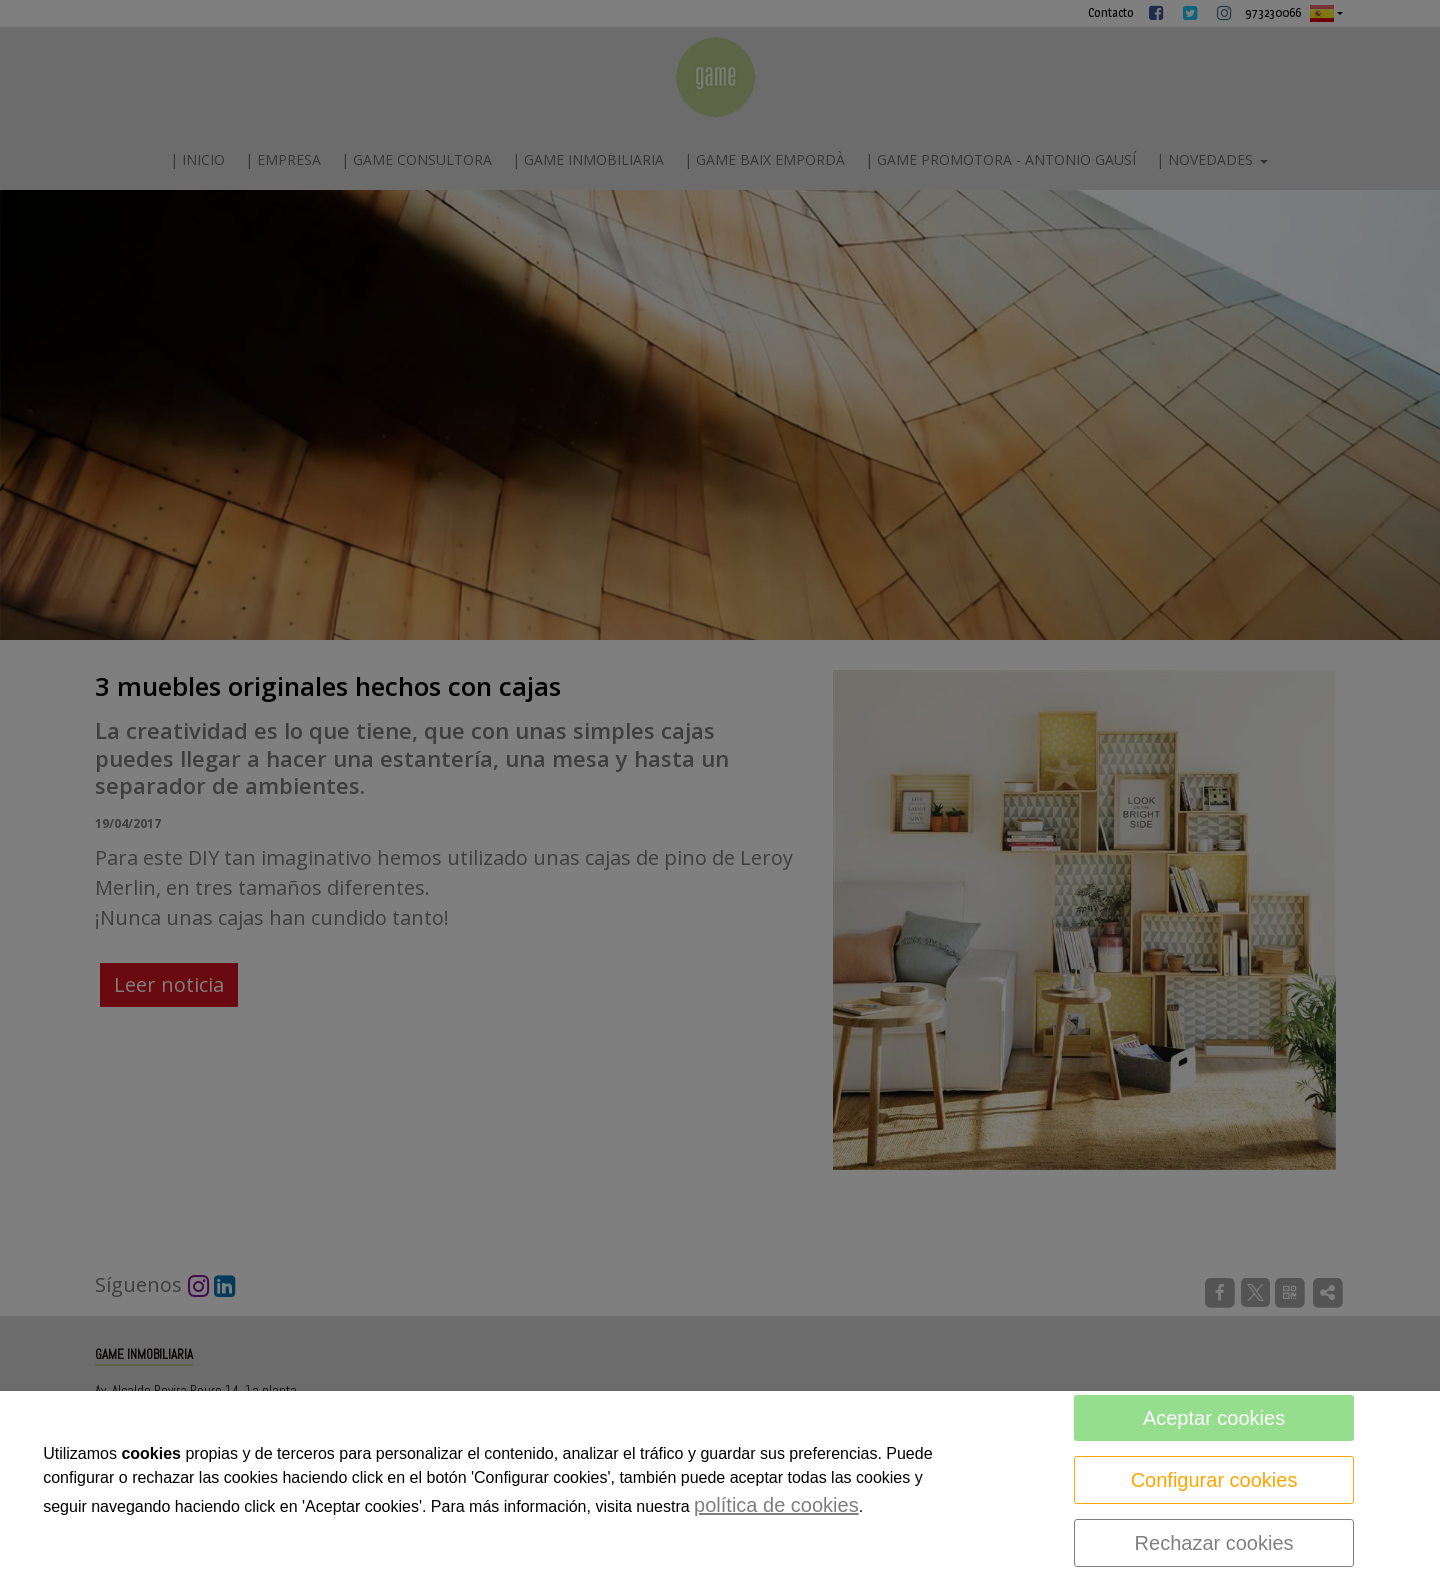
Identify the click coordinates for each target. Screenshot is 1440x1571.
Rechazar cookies (1214, 1543)
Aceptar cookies (1214, 1418)
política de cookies (776, 1505)
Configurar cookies (1214, 1480)
